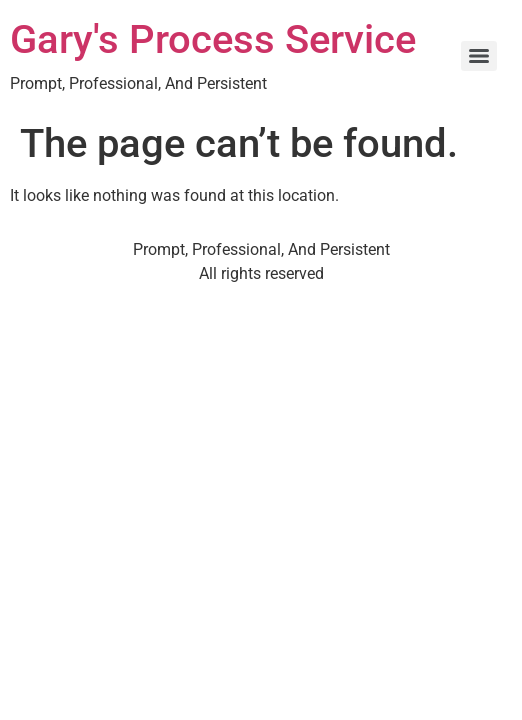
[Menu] (479, 56)
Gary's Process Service (213, 39)
